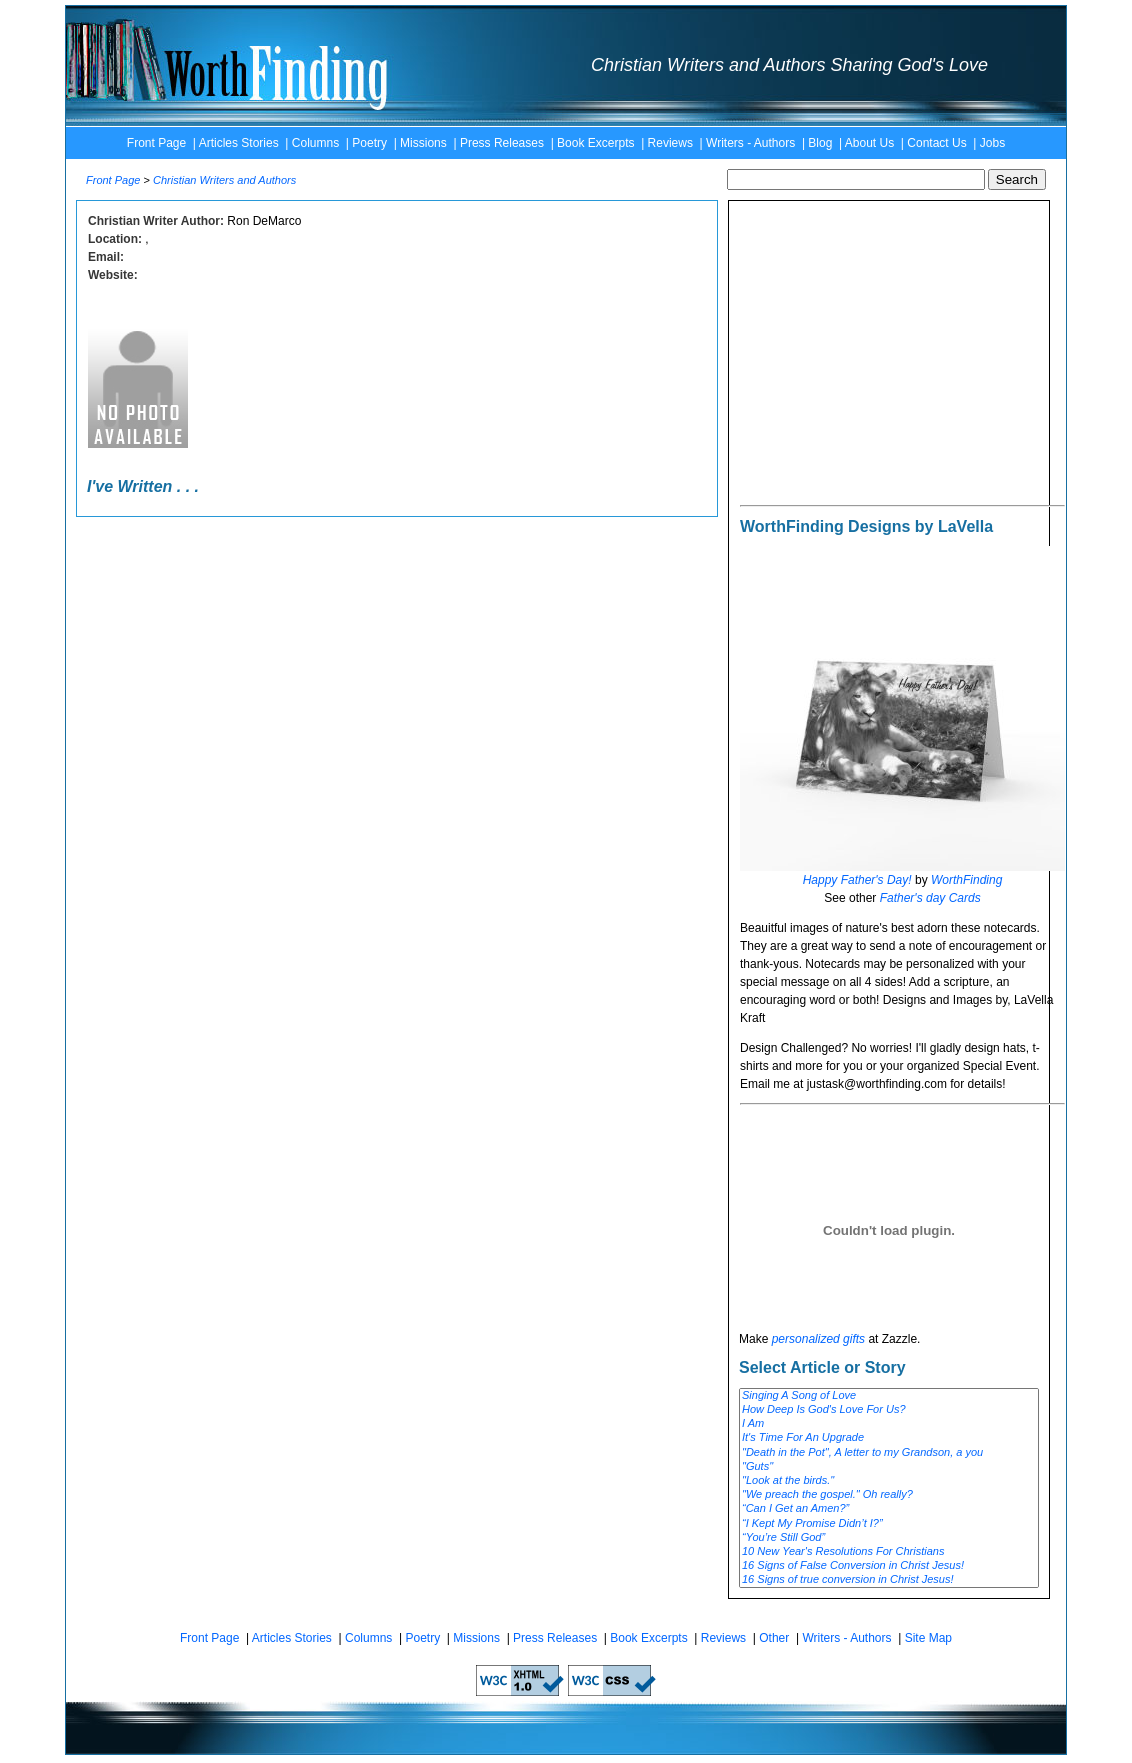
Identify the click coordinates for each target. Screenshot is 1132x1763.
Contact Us (936, 143)
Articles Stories (239, 143)
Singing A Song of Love (889, 1396)
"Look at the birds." (889, 1481)
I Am (889, 1424)
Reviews (670, 143)
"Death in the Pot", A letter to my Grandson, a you (889, 1453)
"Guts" (889, 1467)
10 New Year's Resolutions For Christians (889, 1552)
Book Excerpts (595, 143)
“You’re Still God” (889, 1538)
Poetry (369, 143)
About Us (869, 143)
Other (774, 1638)
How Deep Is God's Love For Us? (889, 1410)
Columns (315, 143)
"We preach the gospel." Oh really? (889, 1495)
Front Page (156, 143)
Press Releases (502, 143)
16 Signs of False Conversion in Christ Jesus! (889, 1566)
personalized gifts (818, 1339)
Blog (820, 143)
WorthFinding (966, 880)
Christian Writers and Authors (224, 180)
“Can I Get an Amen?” (889, 1509)
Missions (423, 143)
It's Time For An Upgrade (889, 1438)
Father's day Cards (930, 898)
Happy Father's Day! (857, 880)
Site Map (928, 1638)
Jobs (992, 143)
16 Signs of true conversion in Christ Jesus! (889, 1580)
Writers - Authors (750, 143)
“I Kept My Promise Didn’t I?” (889, 1524)
